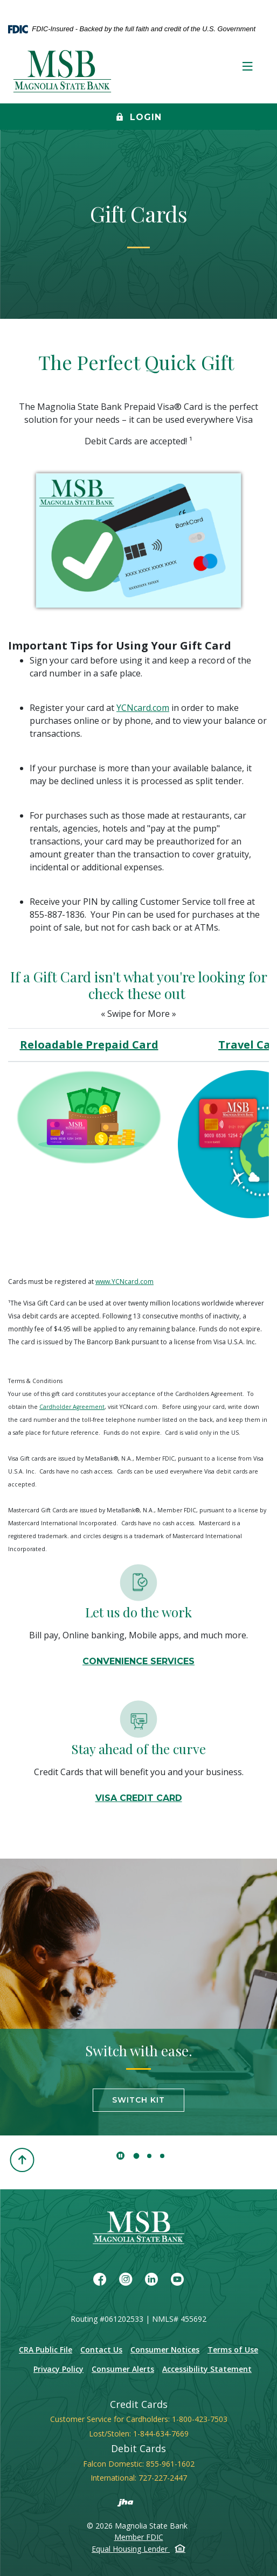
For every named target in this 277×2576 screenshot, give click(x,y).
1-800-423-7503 (199, 2419)
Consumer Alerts (123, 2369)
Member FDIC (138, 2537)
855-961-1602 (170, 2464)
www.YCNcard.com (124, 1281)
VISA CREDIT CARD (138, 1798)
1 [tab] (137, 2156)
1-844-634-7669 (161, 2433)
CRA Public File (45, 2349)
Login (139, 117)
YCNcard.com (142, 708)
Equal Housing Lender (138, 2549)
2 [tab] (149, 2156)
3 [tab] (162, 2156)
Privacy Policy (58, 2369)
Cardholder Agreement (72, 1407)
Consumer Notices (164, 2349)
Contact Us (101, 2349)
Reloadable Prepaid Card (89, 1044)
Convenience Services (138, 1661)
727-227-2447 (162, 2478)
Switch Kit (138, 2100)
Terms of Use (232, 2349)
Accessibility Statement (207, 2369)
